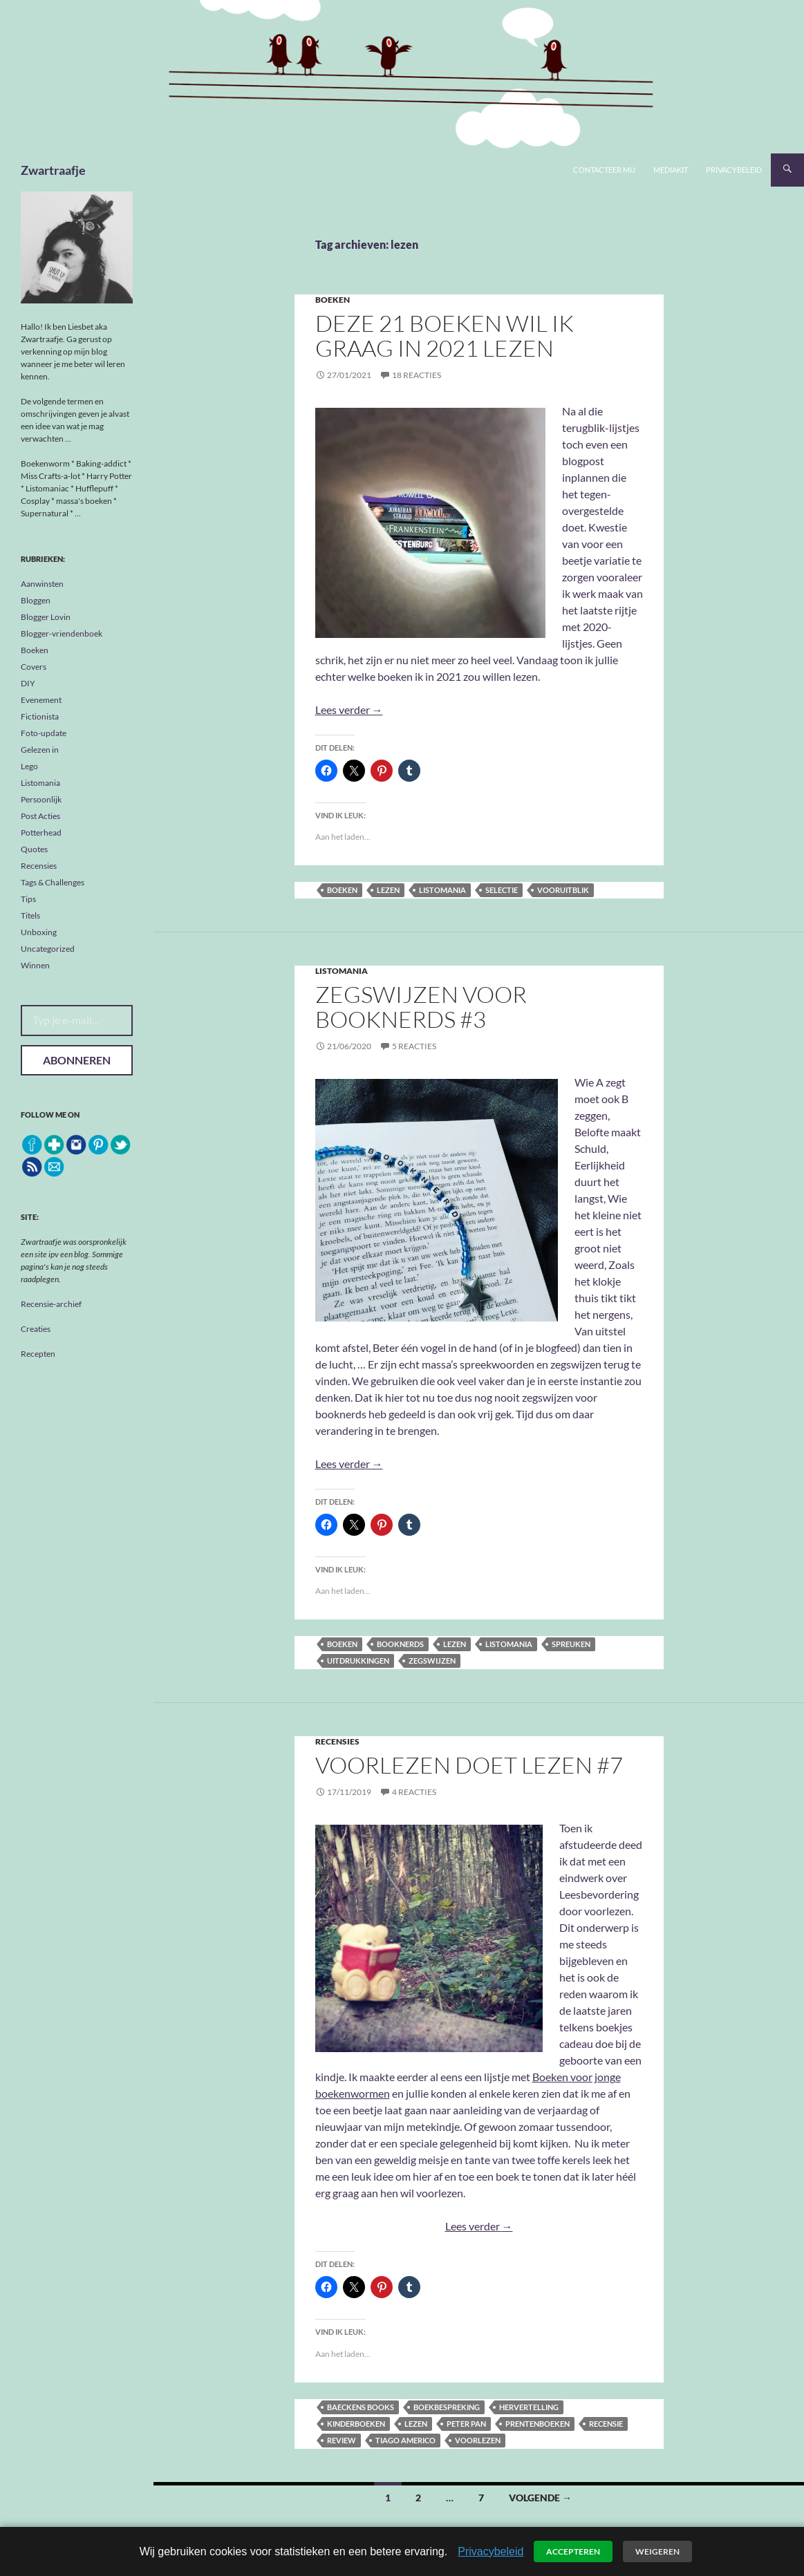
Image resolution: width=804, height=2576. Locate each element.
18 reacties (416, 375)
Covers (33, 666)
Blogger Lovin (46, 617)
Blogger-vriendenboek (61, 633)
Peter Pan (466, 2423)
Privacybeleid (734, 169)
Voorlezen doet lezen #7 (469, 1765)
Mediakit (670, 169)
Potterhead (41, 832)
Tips (28, 899)
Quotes (34, 849)
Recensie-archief (51, 1304)
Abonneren (77, 1059)
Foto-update (43, 733)
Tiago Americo (405, 2440)
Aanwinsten (42, 584)
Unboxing (39, 932)
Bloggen (35, 600)
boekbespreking (446, 2407)
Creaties (35, 1329)
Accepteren (573, 2551)
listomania (442, 889)
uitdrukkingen (358, 1660)
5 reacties (414, 1046)
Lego (29, 766)
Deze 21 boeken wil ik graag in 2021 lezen (444, 335)
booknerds (400, 1643)
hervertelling (529, 2407)
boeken (342, 889)
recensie (606, 2423)
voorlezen (478, 2440)
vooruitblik (563, 889)
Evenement (41, 700)
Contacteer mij (604, 169)
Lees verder (349, 709)
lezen (388, 889)
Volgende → (540, 2497)
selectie (501, 889)
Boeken (332, 299)
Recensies (337, 1741)
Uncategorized (48, 948)
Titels (30, 915)
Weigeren (657, 2551)
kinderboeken (356, 2423)
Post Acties (40, 816)
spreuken (571, 1643)
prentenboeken (537, 2423)
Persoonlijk (41, 799)
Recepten (38, 1353)
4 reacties (414, 1792)
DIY (28, 683)
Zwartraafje (53, 170)
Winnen (35, 965)
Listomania (341, 971)
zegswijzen (432, 1660)
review (341, 2440)
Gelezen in (40, 749)
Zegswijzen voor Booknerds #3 (421, 1006)
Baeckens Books (360, 2407)
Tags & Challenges (52, 882)
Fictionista (40, 716)
